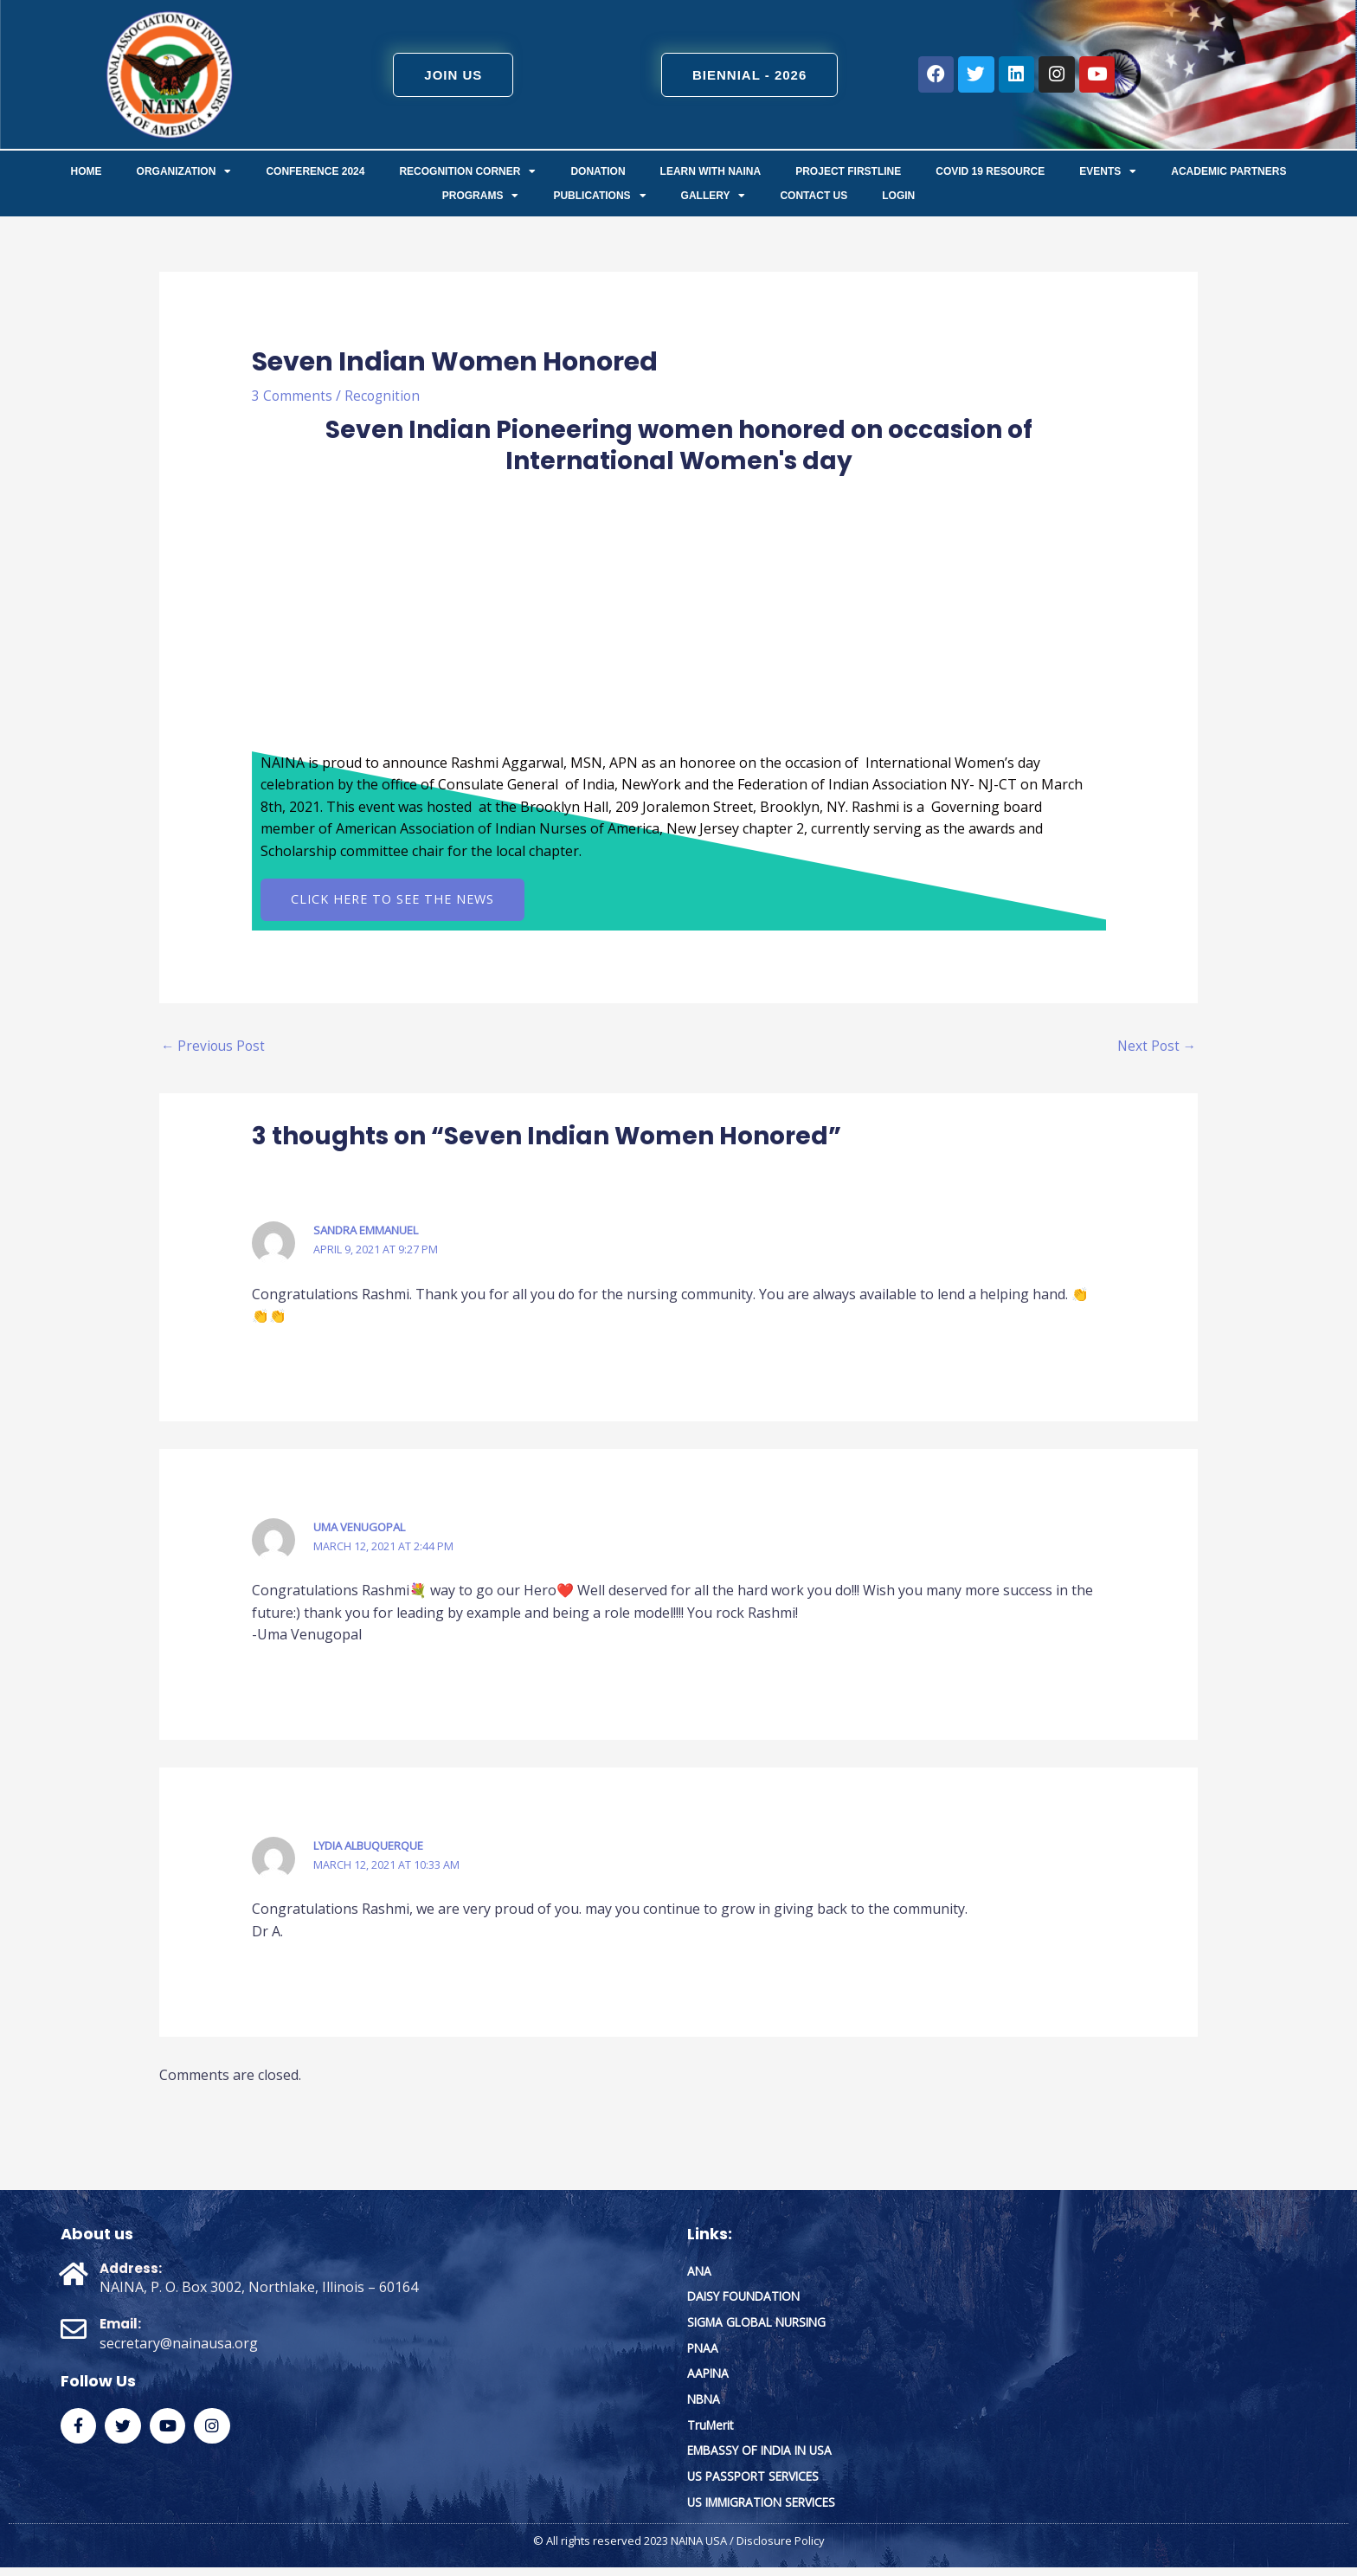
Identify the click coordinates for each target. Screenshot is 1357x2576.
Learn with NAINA (711, 171)
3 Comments (292, 395)
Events (1107, 171)
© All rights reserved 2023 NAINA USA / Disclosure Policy (679, 2550)
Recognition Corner (467, 171)
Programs (480, 196)
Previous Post (214, 1048)
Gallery (713, 196)
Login (898, 196)
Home (86, 171)
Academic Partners (1228, 171)
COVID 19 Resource (990, 171)
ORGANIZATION (184, 171)
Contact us (813, 196)
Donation (597, 171)
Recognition (384, 395)
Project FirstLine (848, 171)
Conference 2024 (315, 171)
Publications (599, 196)
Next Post (1155, 1048)
